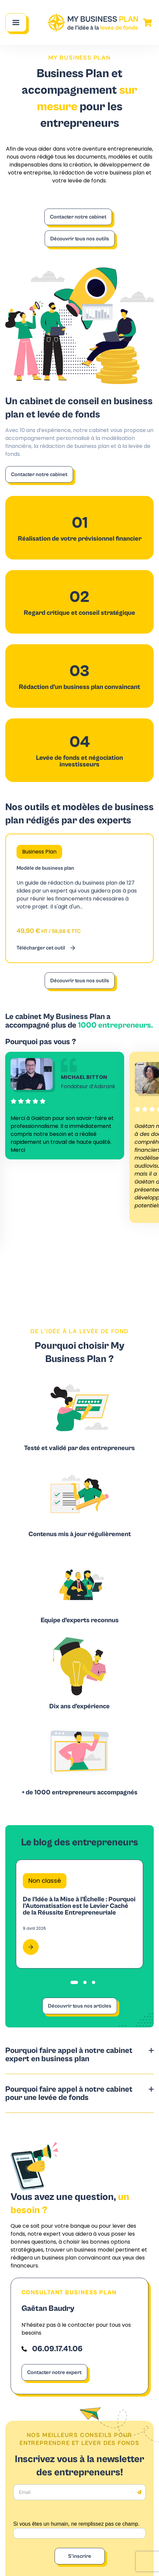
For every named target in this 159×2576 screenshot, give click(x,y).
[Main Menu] (15, 22)
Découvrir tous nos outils (79, 239)
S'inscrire (79, 2556)
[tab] (74, 1982)
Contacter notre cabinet (78, 217)
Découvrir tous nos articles (79, 2006)
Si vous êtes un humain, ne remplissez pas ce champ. (76, 2524)
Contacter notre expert (54, 2372)
